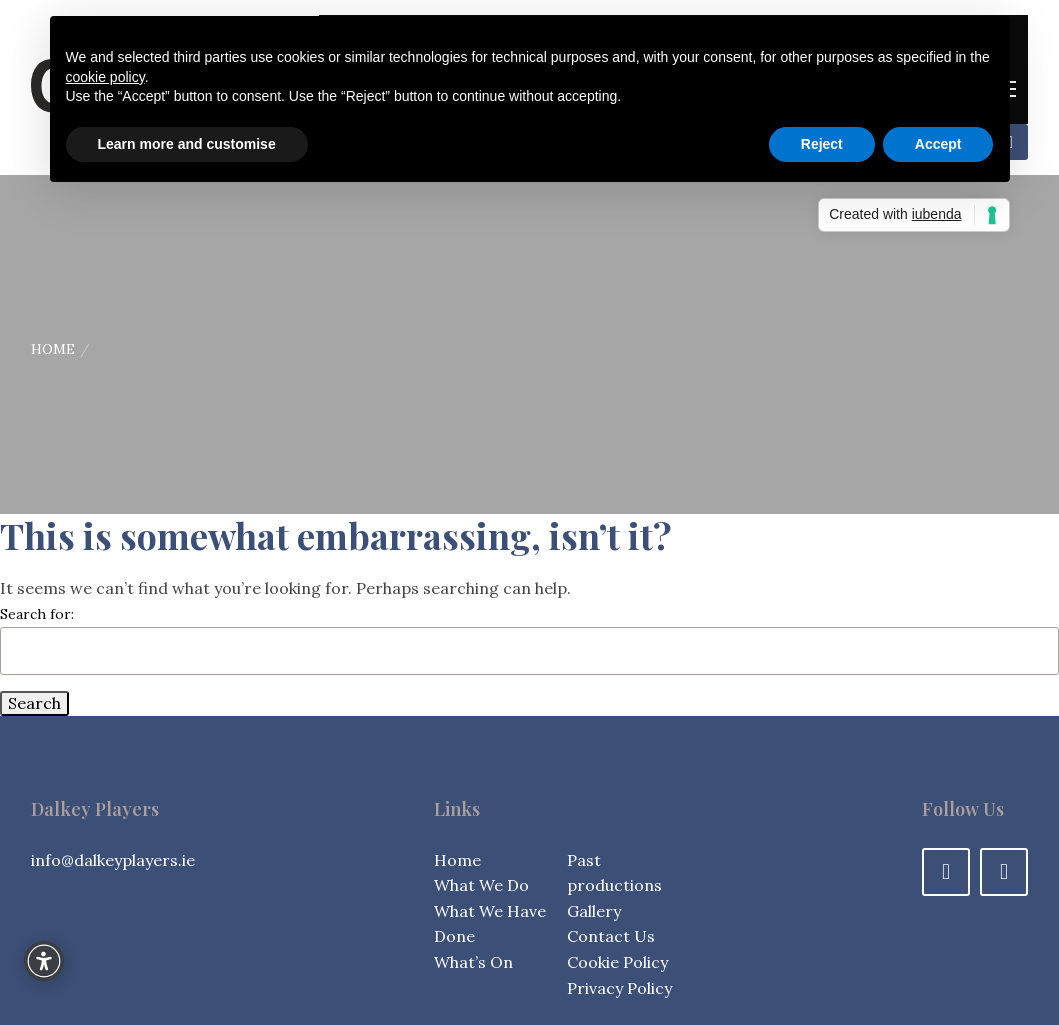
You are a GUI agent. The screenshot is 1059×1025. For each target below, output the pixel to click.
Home (53, 349)
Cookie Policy (617, 962)
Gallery (594, 911)
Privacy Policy (619, 988)
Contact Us (611, 936)
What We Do (481, 885)
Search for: (37, 614)
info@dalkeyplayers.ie (113, 860)
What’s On (473, 962)
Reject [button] (822, 144)
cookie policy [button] (105, 77)
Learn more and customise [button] (187, 144)
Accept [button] (938, 144)
